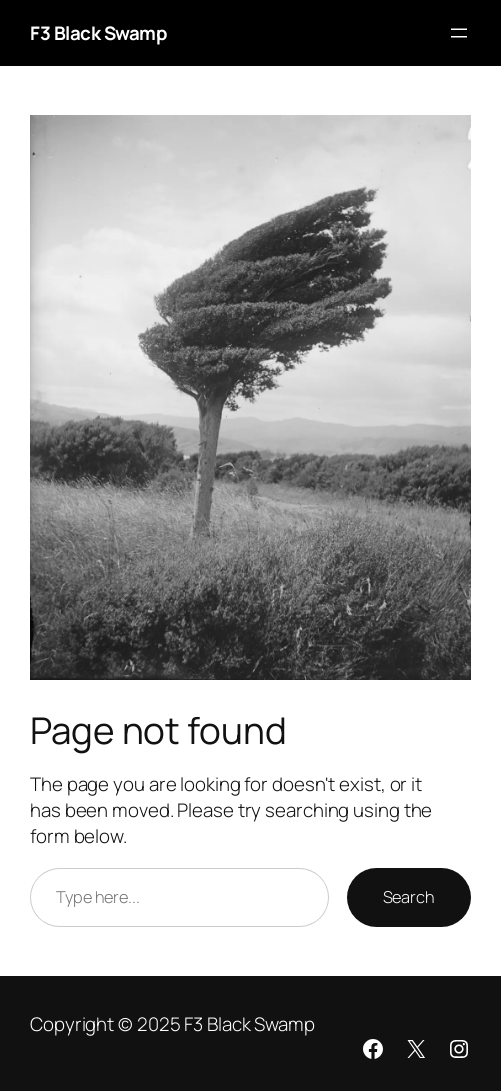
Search (409, 897)
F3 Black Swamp (98, 33)
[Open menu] (459, 33)
